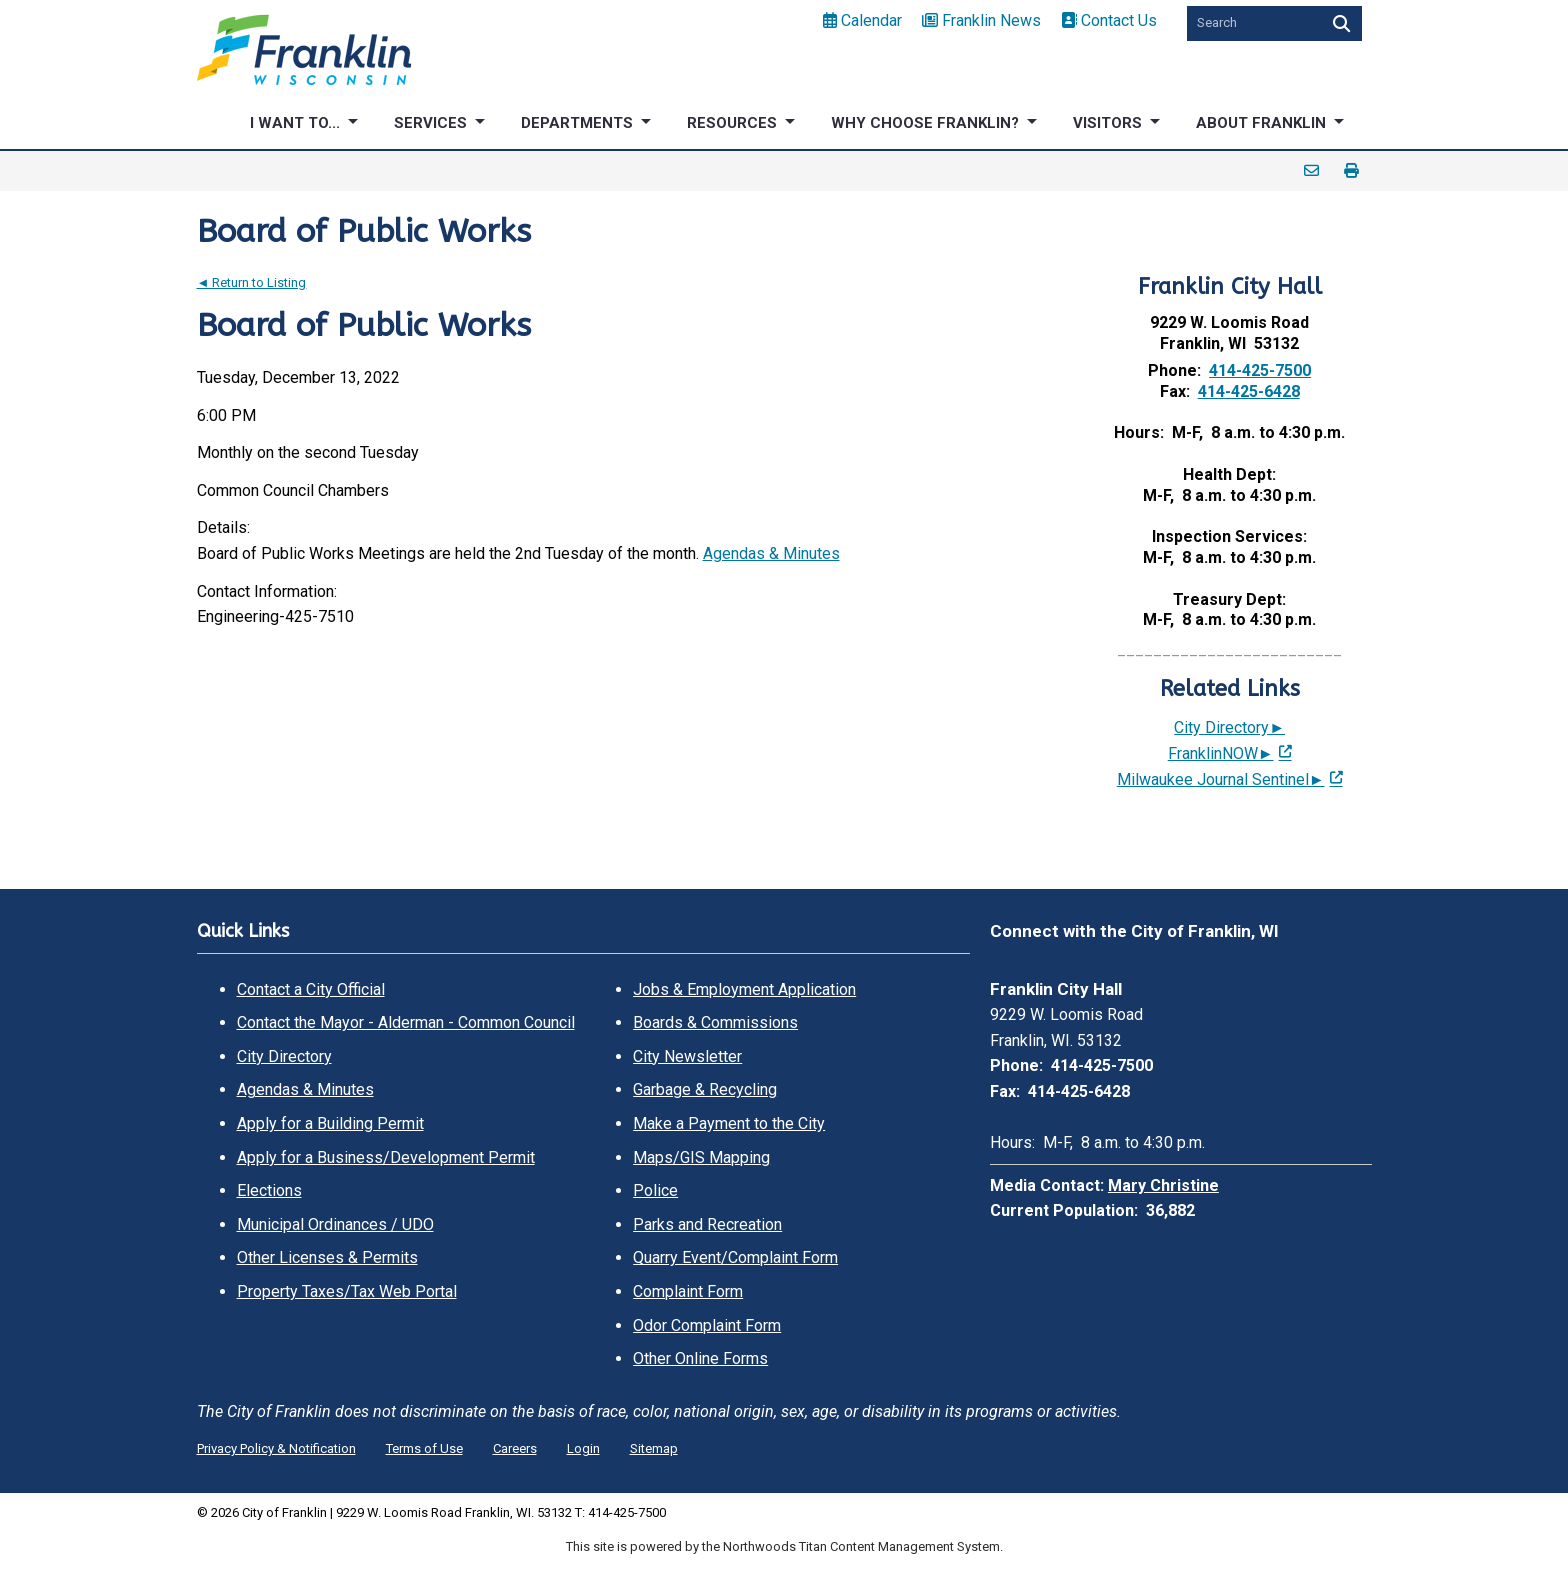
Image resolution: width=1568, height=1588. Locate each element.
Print (1352, 171)
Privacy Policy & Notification (276, 1448)
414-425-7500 (1260, 370)
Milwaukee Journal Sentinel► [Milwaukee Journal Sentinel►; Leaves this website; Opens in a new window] (1221, 779)
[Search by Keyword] (1252, 23)
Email (1312, 171)
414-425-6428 (1249, 391)
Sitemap (654, 1448)
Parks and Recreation (707, 1224)
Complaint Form (688, 1291)
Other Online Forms (700, 1358)
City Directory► (1229, 727)
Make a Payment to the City (729, 1123)
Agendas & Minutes (771, 553)
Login (583, 1448)
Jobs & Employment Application (744, 989)
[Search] (1339, 23)
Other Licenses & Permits (327, 1257)
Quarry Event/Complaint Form (735, 1257)
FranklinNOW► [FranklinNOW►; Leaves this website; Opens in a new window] (1221, 753)
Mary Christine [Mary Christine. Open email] (1163, 1185)
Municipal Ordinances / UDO (335, 1224)
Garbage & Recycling (705, 1089)
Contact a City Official (311, 989)
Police (655, 1190)
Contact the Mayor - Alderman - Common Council (406, 1022)
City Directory (284, 1056)
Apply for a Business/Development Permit (386, 1157)
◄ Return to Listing (252, 282)
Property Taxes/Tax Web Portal (347, 1291)
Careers (515, 1448)
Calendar (862, 20)
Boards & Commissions (715, 1022)
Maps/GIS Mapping (701, 1157)
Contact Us (1109, 20)
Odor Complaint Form (707, 1325)
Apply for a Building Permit (330, 1123)
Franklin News (981, 20)
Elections (269, 1190)
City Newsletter (687, 1056)
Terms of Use (424, 1448)
